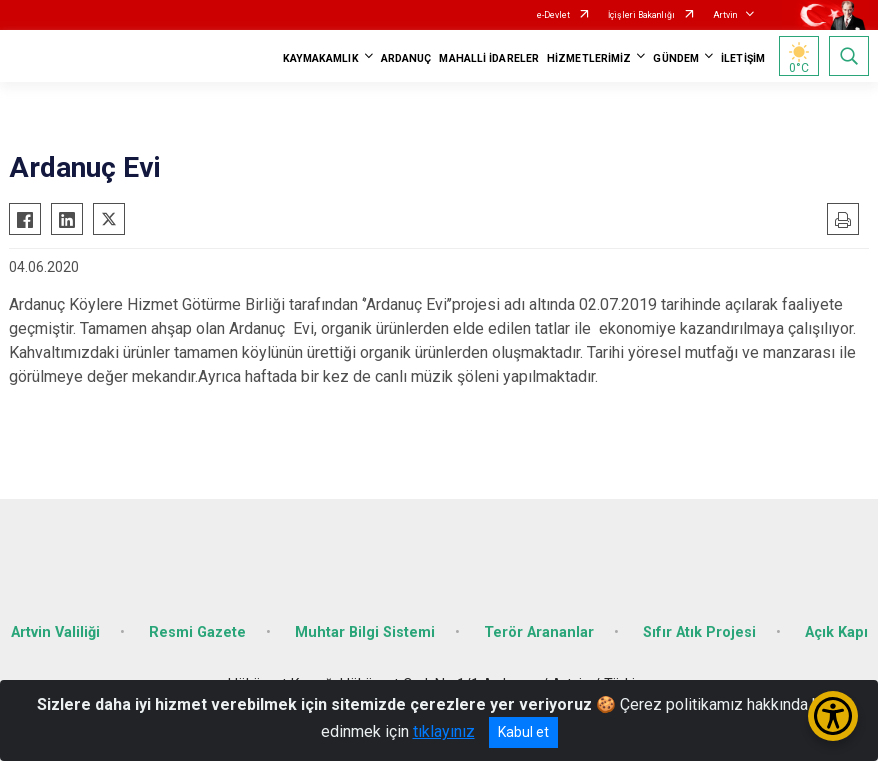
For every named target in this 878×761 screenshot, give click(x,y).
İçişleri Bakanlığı (641, 15)
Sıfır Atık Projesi (699, 632)
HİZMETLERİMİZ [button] (589, 58)
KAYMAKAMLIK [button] (321, 58)
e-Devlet (553, 15)
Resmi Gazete (197, 632)
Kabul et (523, 732)
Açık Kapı (836, 632)
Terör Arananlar (539, 632)
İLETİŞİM (743, 58)
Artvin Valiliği (55, 632)
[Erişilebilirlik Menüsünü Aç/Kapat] (833, 716)
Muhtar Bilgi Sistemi (365, 632)
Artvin (725, 15)
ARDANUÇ (406, 58)
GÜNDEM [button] (676, 58)
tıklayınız (444, 731)
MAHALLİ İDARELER (489, 58)
